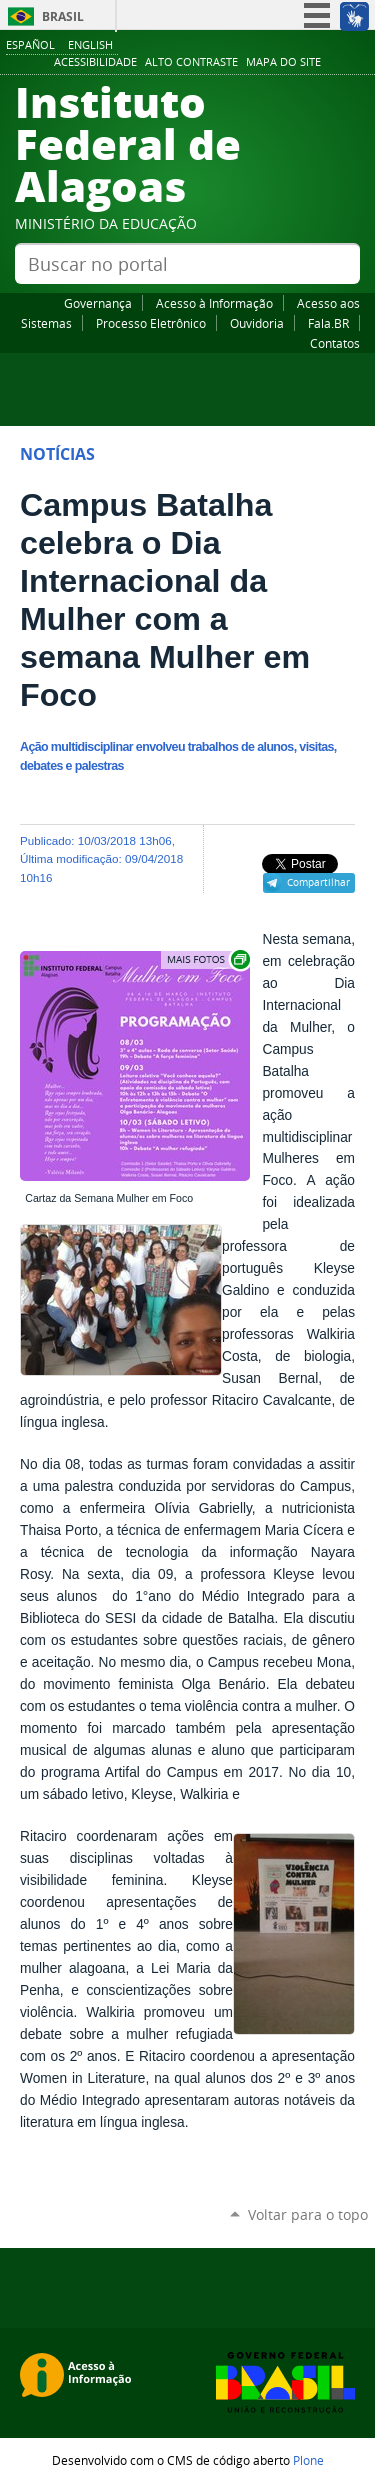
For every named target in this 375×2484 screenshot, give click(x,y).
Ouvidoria (257, 323)
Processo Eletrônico (151, 323)
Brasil (63, 16)
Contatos (335, 343)
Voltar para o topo (308, 2214)
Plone (308, 2460)
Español (30, 44)
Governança (98, 303)
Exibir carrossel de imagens (207, 959)
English (90, 44)
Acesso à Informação (214, 303)
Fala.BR (328, 323)
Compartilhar (318, 882)
